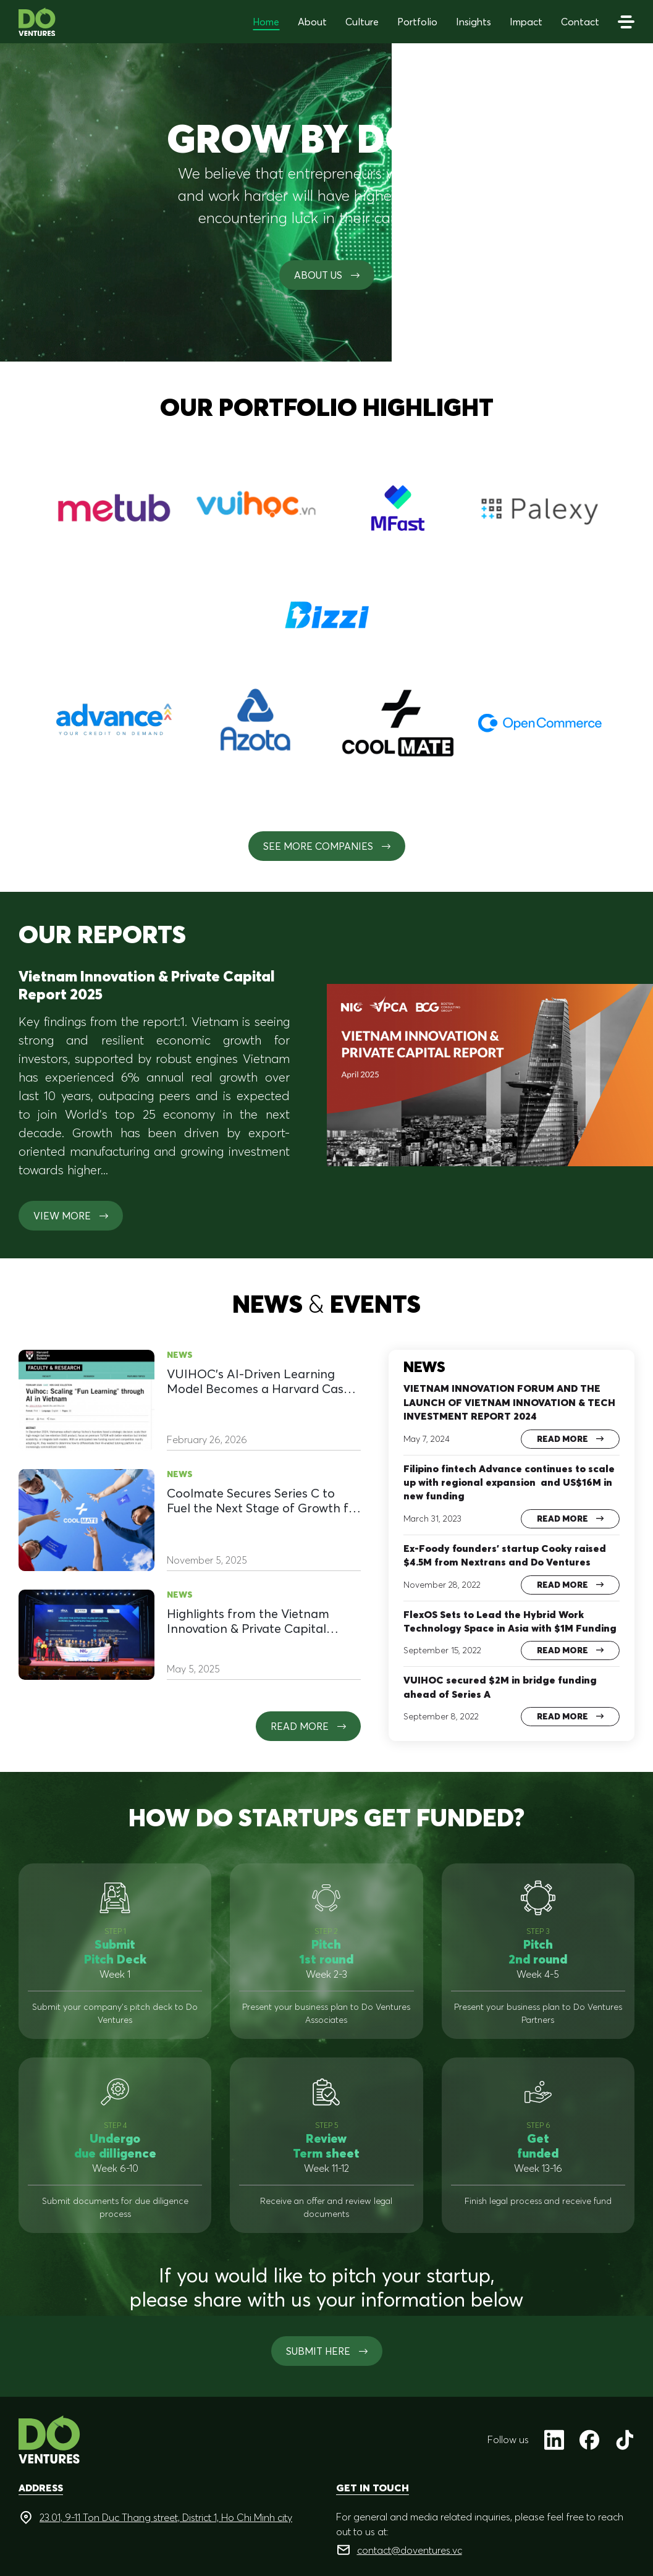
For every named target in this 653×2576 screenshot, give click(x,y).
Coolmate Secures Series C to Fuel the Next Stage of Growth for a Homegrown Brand (264, 1500)
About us (327, 275)
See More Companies (326, 846)
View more (70, 1216)
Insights (473, 21)
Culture (362, 21)
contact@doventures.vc (409, 2550)
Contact (580, 21)
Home (266, 21)
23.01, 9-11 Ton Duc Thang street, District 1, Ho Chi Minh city (166, 2517)
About (312, 21)
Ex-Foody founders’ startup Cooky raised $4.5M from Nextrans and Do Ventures (504, 1555)
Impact (526, 21)
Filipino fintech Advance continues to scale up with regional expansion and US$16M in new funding (509, 1482)
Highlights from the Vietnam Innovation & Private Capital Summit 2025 (248, 1621)
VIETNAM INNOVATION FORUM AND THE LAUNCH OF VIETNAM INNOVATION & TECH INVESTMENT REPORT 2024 (509, 1402)
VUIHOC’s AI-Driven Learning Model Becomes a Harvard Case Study (258, 1381)
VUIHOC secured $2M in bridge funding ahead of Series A (500, 1687)
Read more (308, 1726)
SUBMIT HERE (327, 2351)
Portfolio (417, 21)
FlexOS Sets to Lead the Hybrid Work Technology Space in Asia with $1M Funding (510, 1621)
